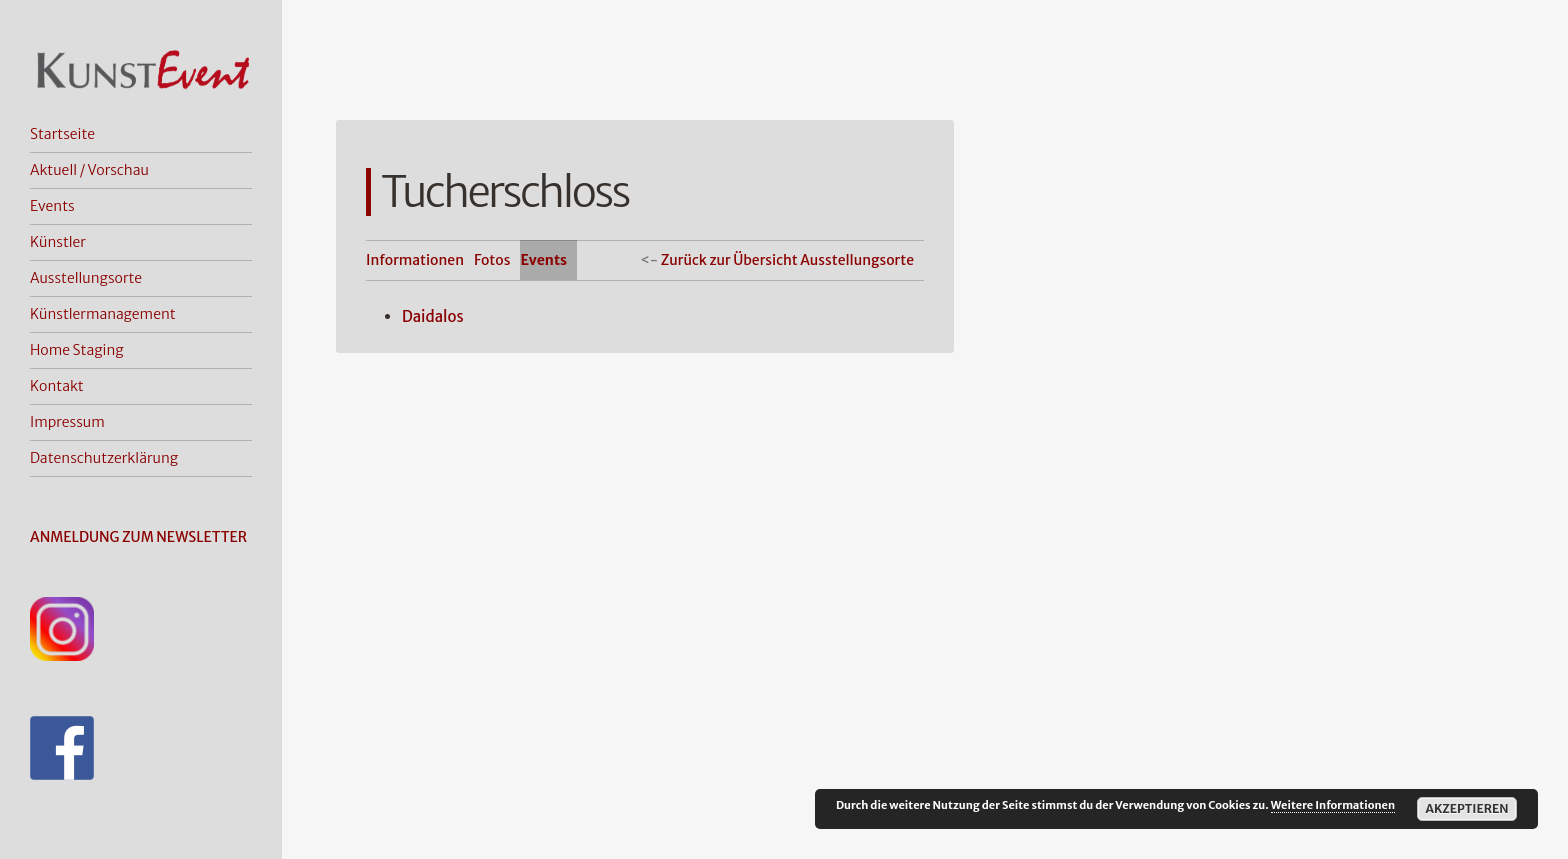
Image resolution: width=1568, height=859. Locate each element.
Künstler (58, 242)
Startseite (62, 134)
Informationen (415, 260)
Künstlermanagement (103, 314)
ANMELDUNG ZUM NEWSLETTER (138, 537)
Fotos (492, 260)
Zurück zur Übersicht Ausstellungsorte (787, 260)
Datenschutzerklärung (104, 458)
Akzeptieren (1466, 808)
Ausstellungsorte (86, 278)
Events (52, 206)
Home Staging (77, 350)
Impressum (67, 422)
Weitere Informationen (1333, 805)
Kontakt (57, 386)
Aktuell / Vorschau (89, 170)
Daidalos (433, 316)
